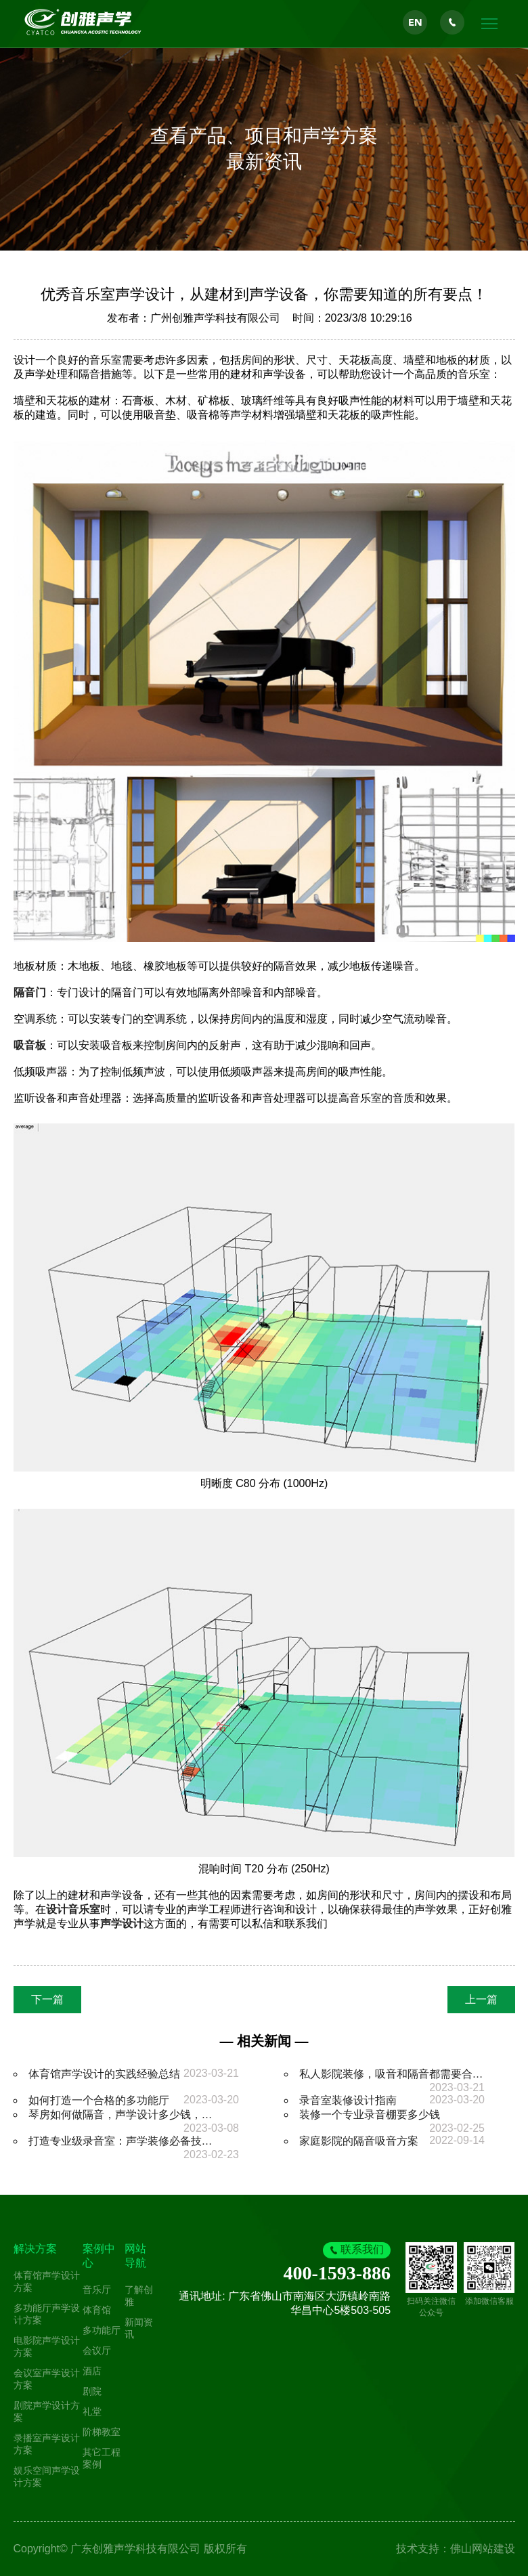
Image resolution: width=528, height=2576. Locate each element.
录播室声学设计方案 (47, 2443)
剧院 (92, 2391)
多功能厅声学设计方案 (47, 2313)
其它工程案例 (101, 2458)
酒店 (92, 2370)
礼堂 (92, 2411)
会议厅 (97, 2350)
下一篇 (47, 1999)
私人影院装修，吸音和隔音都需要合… (391, 2074)
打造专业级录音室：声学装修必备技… (120, 2141)
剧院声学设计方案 (47, 2411)
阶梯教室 (101, 2431)
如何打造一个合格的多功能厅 (98, 2100)
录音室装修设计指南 (348, 2100)
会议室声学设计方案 (47, 2378)
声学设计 (122, 1923)
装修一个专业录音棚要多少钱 (369, 2114)
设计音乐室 (73, 1909)
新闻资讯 (139, 2328)
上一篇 (481, 1999)
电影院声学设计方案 (47, 2346)
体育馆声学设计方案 (47, 2281)
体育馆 (97, 2309)
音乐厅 (97, 2289)
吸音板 (30, 1045)
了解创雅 (139, 2295)
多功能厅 (101, 2330)
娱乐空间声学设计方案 (47, 2476)
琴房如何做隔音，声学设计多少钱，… (120, 2114)
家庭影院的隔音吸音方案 (358, 2141)
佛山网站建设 (482, 2548)
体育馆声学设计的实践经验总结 (104, 2074)
